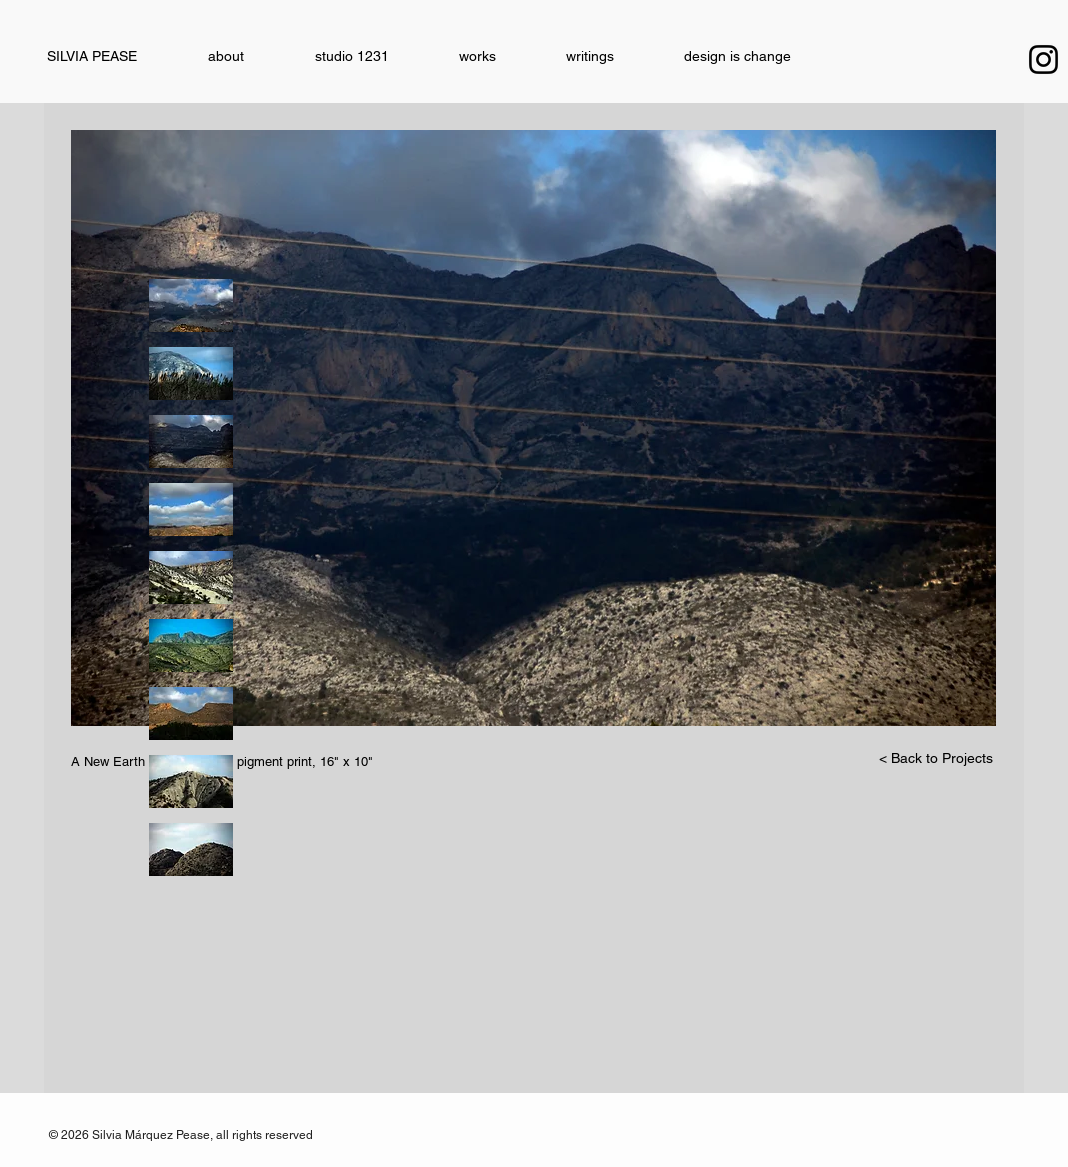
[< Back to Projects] (936, 759)
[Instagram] (1043, 59)
